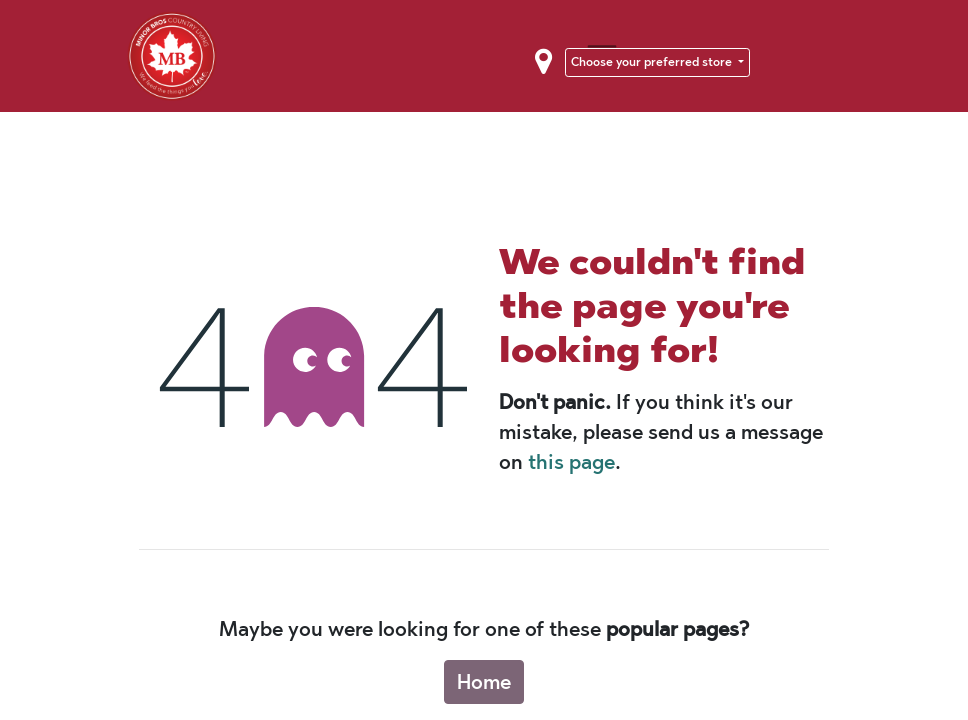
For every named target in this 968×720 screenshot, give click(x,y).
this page (571, 462)
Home (484, 682)
